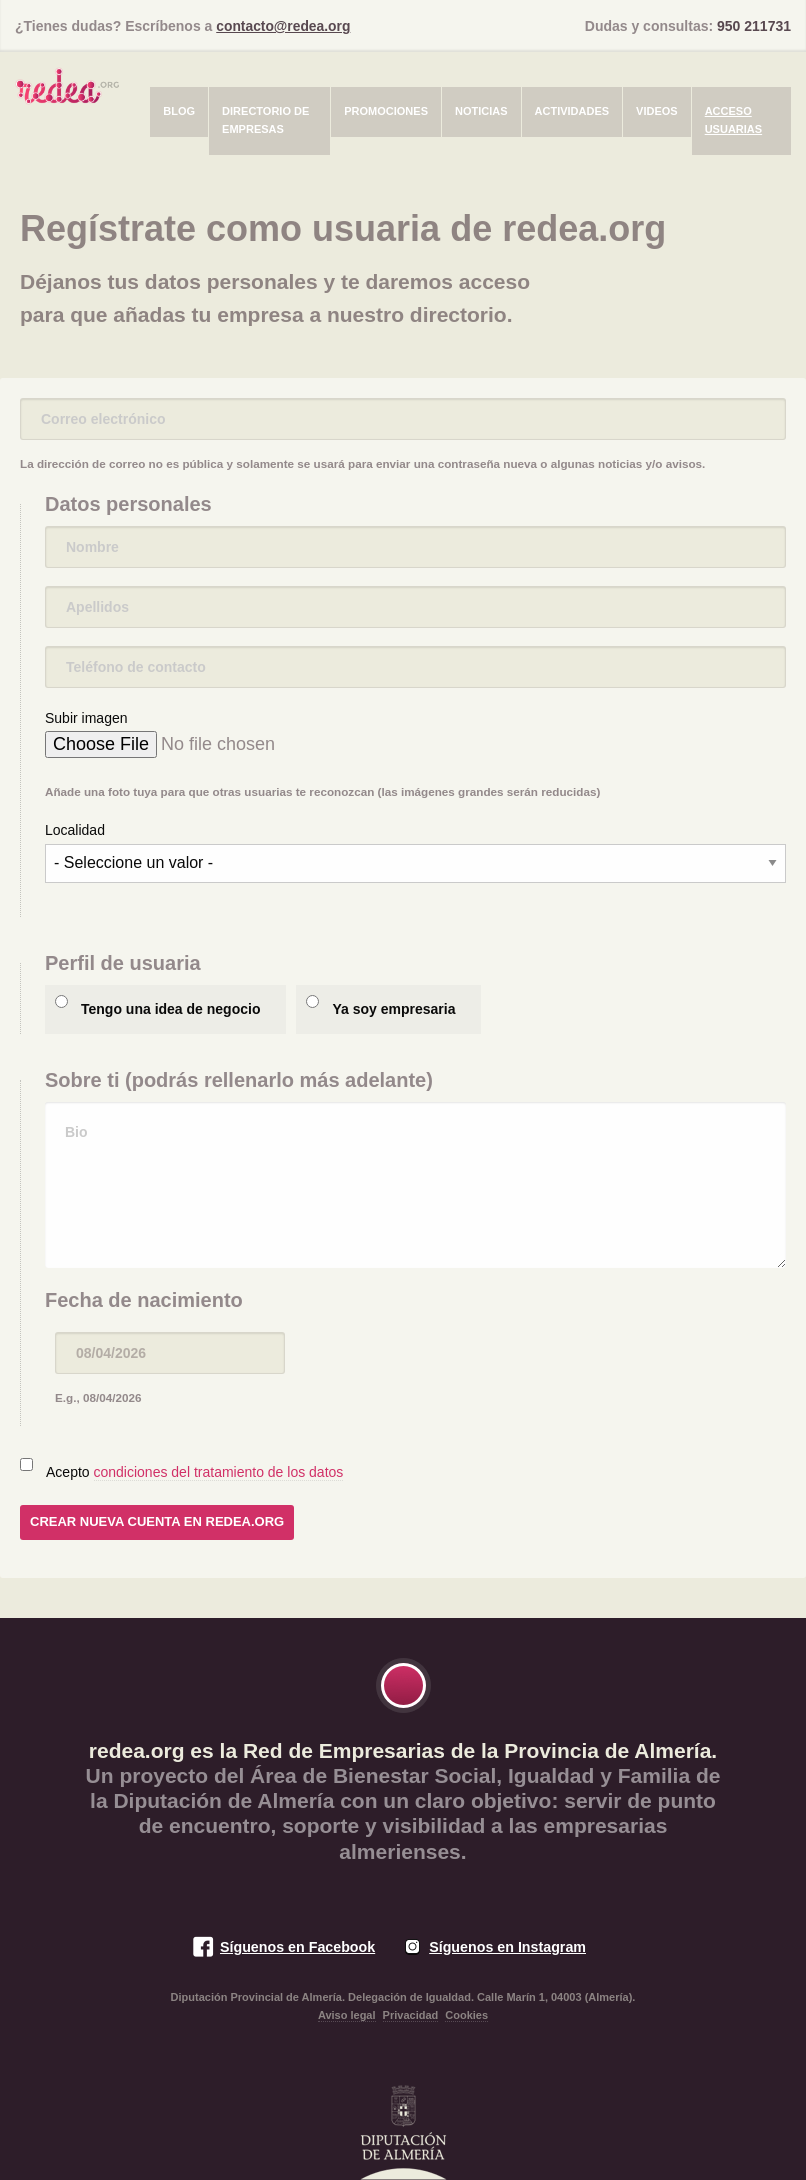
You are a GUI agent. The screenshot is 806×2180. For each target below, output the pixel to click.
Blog (179, 111)
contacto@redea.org (284, 26)
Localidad (75, 830)
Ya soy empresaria (393, 1009)
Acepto (194, 1472)
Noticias (481, 111)
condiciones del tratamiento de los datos (219, 1472)
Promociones (386, 111)
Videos (657, 111)
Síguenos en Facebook (296, 1947)
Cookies (466, 2015)
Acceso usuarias (733, 120)
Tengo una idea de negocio (170, 1009)
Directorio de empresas (265, 120)
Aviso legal (347, 2015)
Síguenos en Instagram (508, 1947)
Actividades (572, 111)
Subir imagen (86, 718)
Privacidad (411, 2015)
